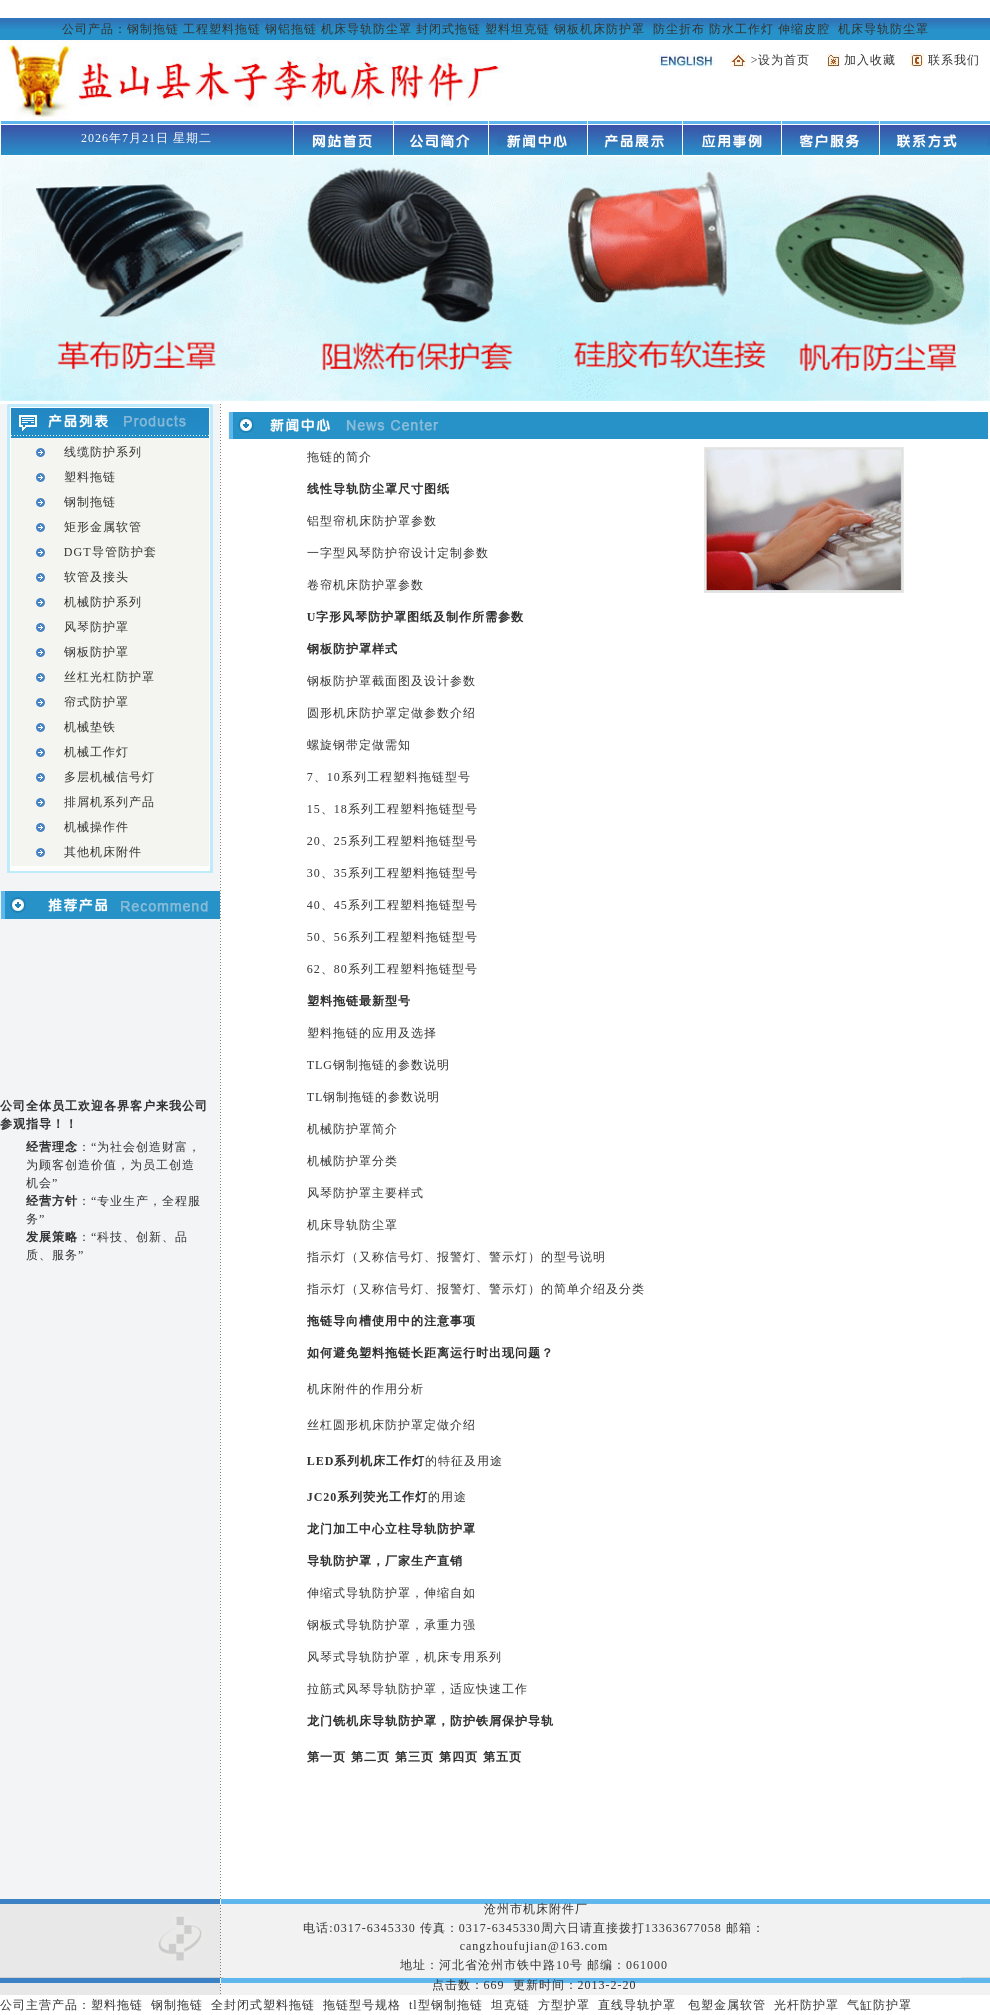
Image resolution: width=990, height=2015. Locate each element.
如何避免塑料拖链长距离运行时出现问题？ (430, 1353)
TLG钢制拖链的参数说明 (378, 1065)
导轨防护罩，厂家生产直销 (385, 1561)
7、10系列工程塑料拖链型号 (389, 777)
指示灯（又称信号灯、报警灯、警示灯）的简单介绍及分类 (476, 1289)
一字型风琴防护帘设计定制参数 (398, 553)
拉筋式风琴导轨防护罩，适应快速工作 (417, 1689)
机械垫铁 (90, 727)
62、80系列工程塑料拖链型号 (392, 969)
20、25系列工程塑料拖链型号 (392, 841)
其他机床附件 (103, 852)
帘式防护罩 (96, 702)
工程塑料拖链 (222, 29)
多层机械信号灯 (109, 777)
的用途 (447, 1497)
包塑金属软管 (727, 2005)
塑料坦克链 (517, 29)
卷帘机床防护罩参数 (365, 585)
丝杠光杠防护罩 (109, 677)
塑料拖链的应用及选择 (372, 1033)
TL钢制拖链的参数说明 (374, 1097)
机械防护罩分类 (352, 1161)
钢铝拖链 (291, 29)
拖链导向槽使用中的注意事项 (391, 1321)
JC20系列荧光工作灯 (368, 1497)
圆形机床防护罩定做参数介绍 (391, 713)
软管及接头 (96, 577)
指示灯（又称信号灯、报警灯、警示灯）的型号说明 (456, 1257)
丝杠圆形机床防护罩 (365, 1425)
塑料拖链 (90, 477)
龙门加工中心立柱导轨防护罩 (391, 1529)
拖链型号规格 (362, 2005)
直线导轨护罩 (637, 2005)
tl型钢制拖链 (446, 2005)
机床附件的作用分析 (365, 1389)
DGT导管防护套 (110, 552)
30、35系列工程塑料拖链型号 (392, 873)
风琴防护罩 (96, 627)
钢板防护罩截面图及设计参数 (391, 681)
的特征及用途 (464, 1461)
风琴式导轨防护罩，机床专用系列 (404, 1657)
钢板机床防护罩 (599, 29)
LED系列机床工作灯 (366, 1461)
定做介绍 (450, 1425)
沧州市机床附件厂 (534, 1909)
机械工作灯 (96, 752)
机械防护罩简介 (352, 1129)
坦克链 (510, 2005)
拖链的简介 (339, 457)
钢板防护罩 (96, 652)
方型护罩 (564, 2005)
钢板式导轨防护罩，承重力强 (391, 1625)
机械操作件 (96, 827)
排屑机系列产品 (109, 802)
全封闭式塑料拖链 (263, 2005)
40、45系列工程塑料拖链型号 (392, 905)
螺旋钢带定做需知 (359, 745)
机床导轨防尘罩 (366, 29)
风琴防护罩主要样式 (365, 1193)
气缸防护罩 (879, 2005)
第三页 (414, 1757)
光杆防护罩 (806, 2005)
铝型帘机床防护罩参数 (372, 521)
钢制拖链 (153, 29)
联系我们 (954, 60)
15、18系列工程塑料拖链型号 (392, 809)
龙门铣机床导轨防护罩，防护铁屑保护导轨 (430, 1721)
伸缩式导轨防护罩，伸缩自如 (391, 1593)
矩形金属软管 (103, 527)
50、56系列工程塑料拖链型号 (392, 937)
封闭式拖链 (448, 29)
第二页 (370, 1757)
